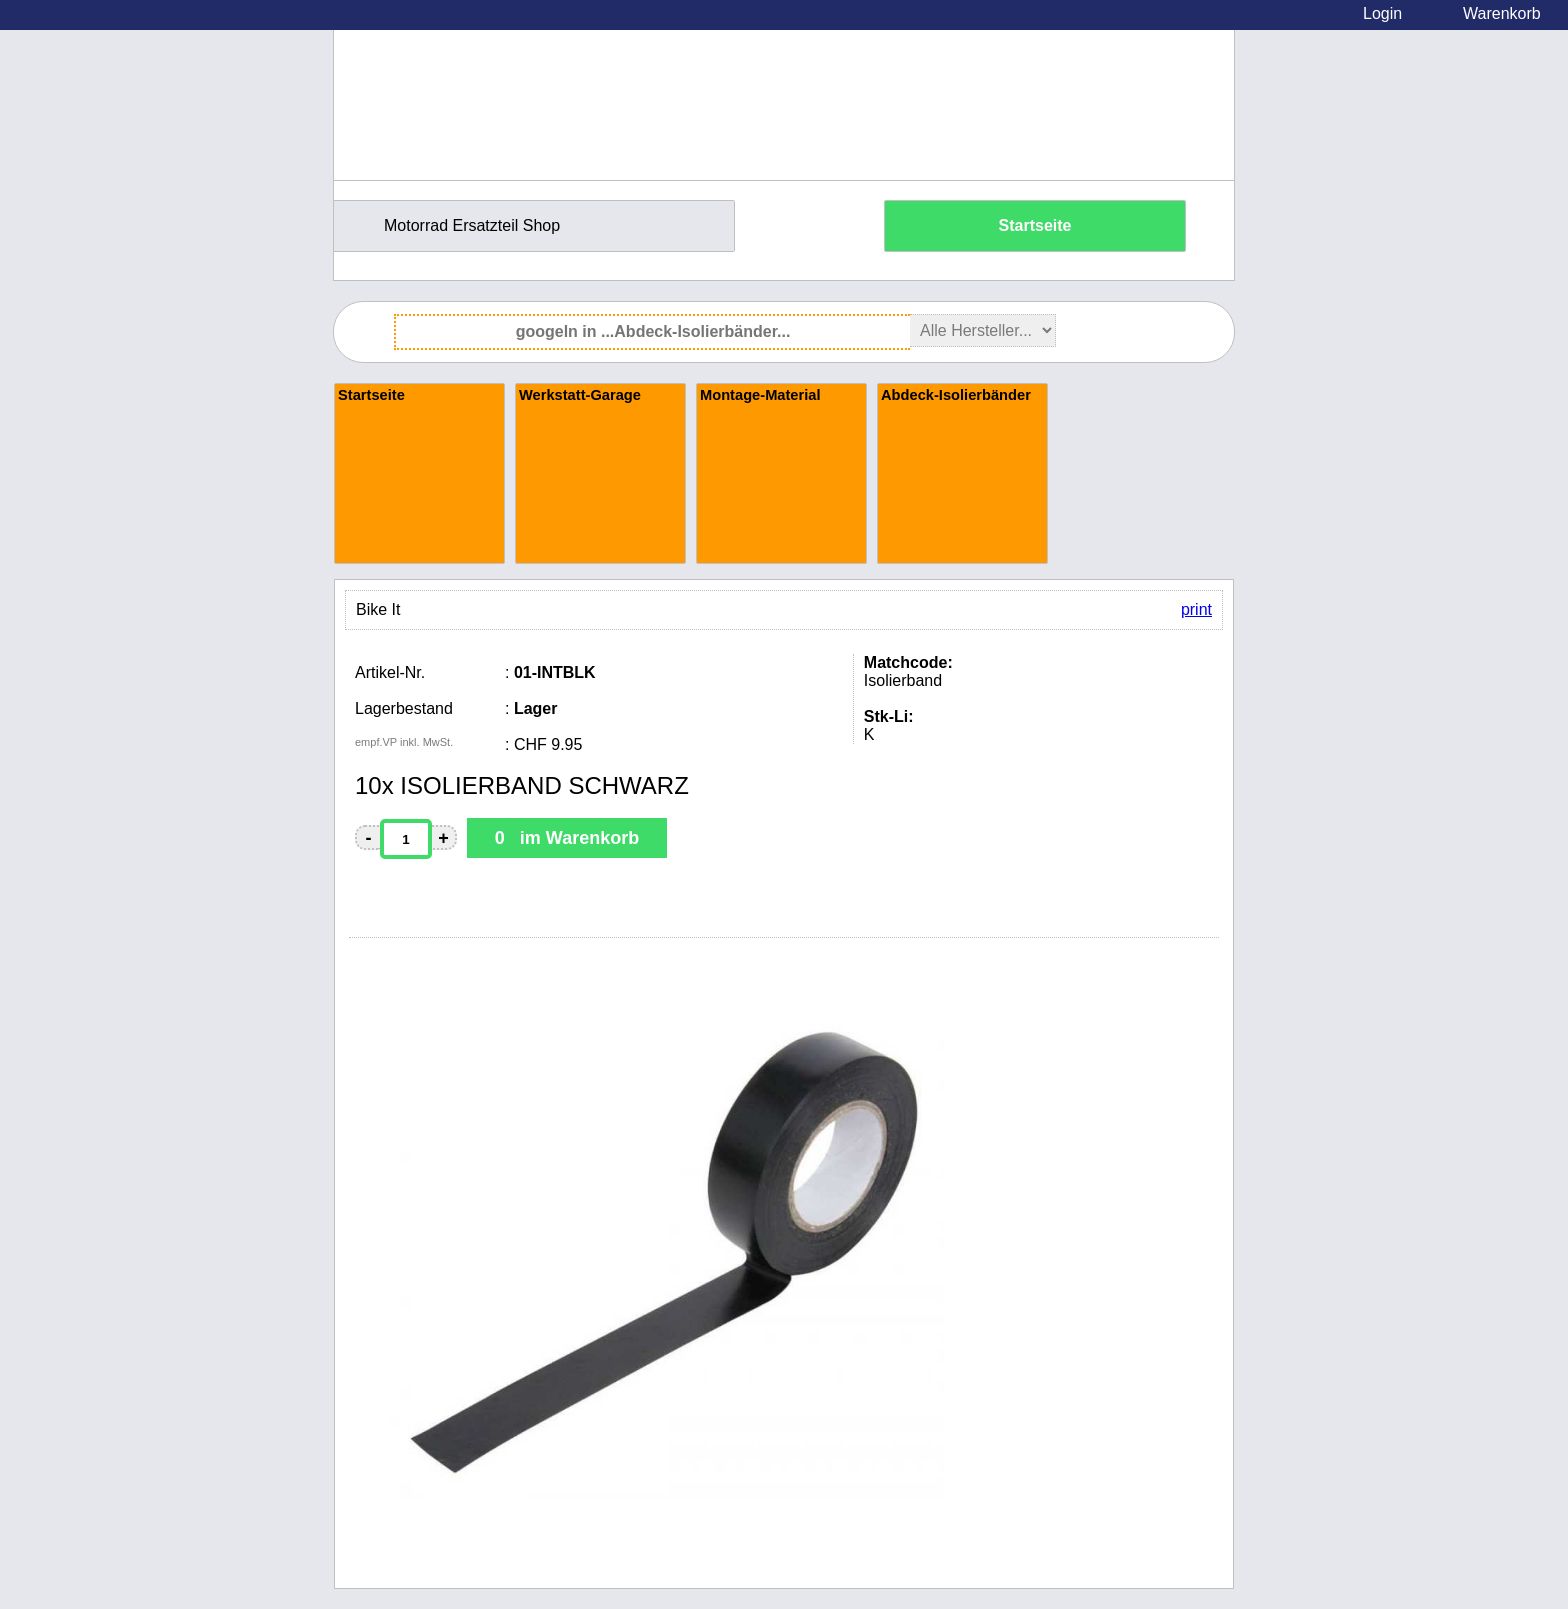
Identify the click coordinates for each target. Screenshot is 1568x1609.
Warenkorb (1502, 13)
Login (1382, 13)
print (1196, 609)
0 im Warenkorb (567, 838)
